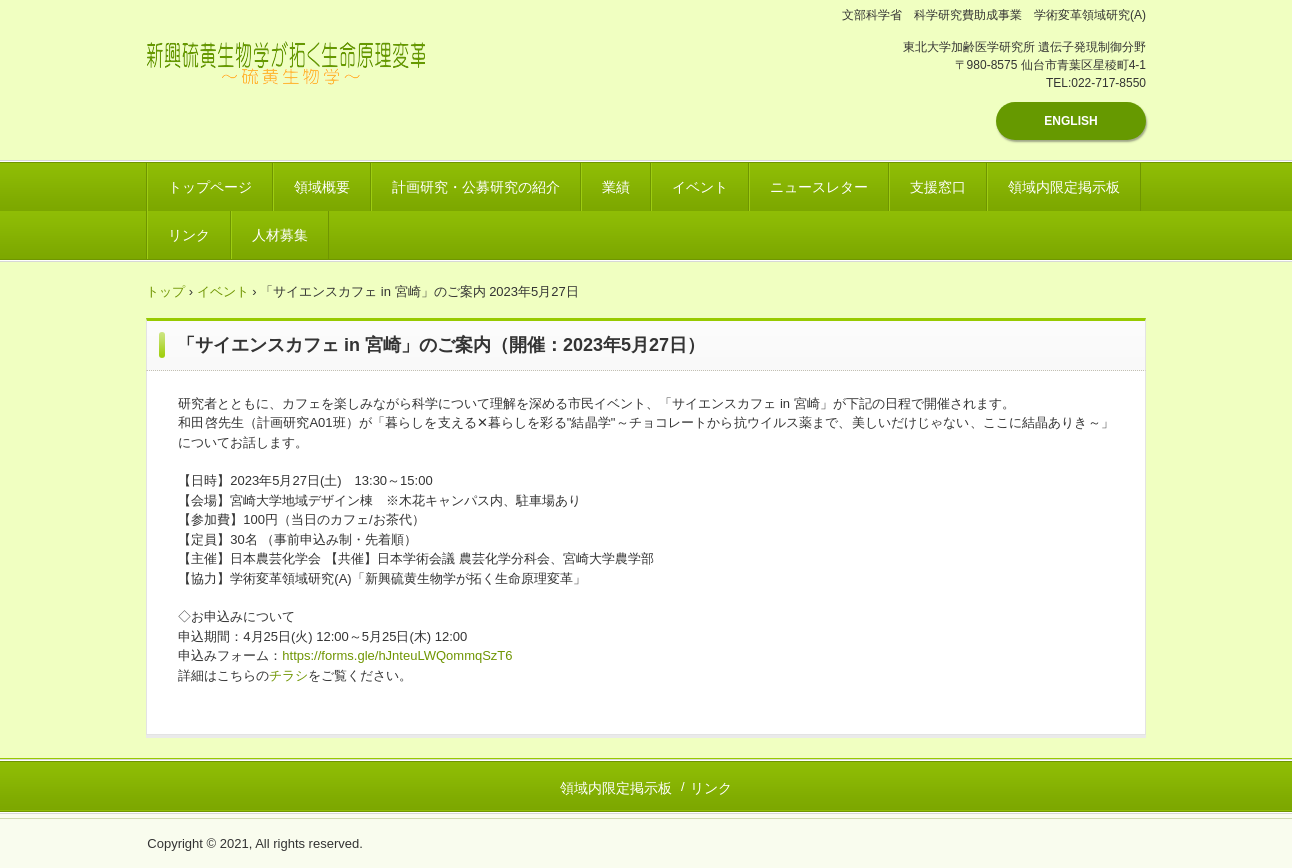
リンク (189, 235)
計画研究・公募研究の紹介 (476, 187)
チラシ (288, 675)
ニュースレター (819, 187)
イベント (700, 187)
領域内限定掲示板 (1064, 187)
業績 (616, 187)
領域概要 (322, 187)
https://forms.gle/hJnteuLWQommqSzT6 (397, 655)
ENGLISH (1070, 121)
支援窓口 (938, 187)
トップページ (210, 187)
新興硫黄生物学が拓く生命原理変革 (311, 75)
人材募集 (280, 235)
